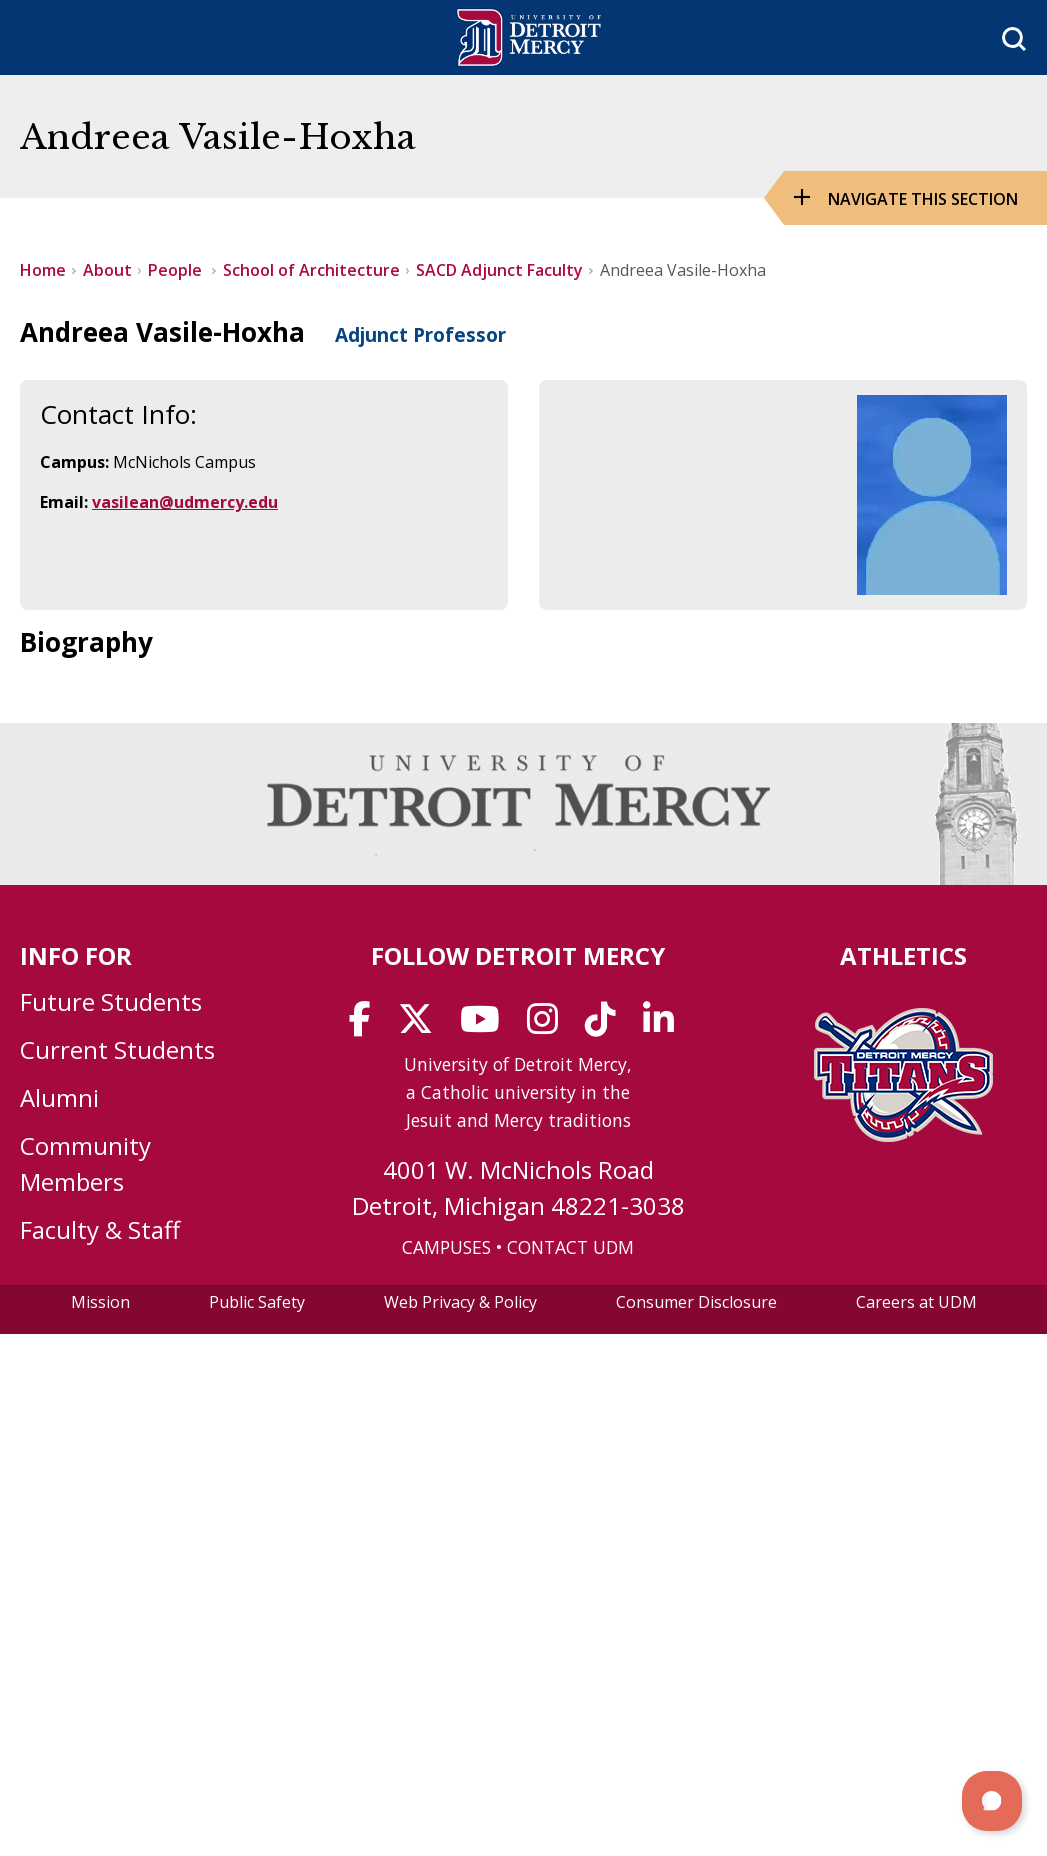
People (177, 270)
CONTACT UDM (570, 1247)
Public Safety (257, 1302)
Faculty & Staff (100, 1229)
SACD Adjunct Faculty (499, 270)
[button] (992, 1801)
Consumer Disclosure (696, 1302)
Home (43, 270)
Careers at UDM (916, 1302)
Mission (100, 1302)
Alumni (59, 1097)
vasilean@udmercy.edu (185, 502)
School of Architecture (311, 270)
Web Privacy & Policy (460, 1302)
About (107, 270)
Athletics (903, 955)
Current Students (117, 1049)
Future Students (111, 1001)
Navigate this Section (923, 199)
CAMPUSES (446, 1247)
